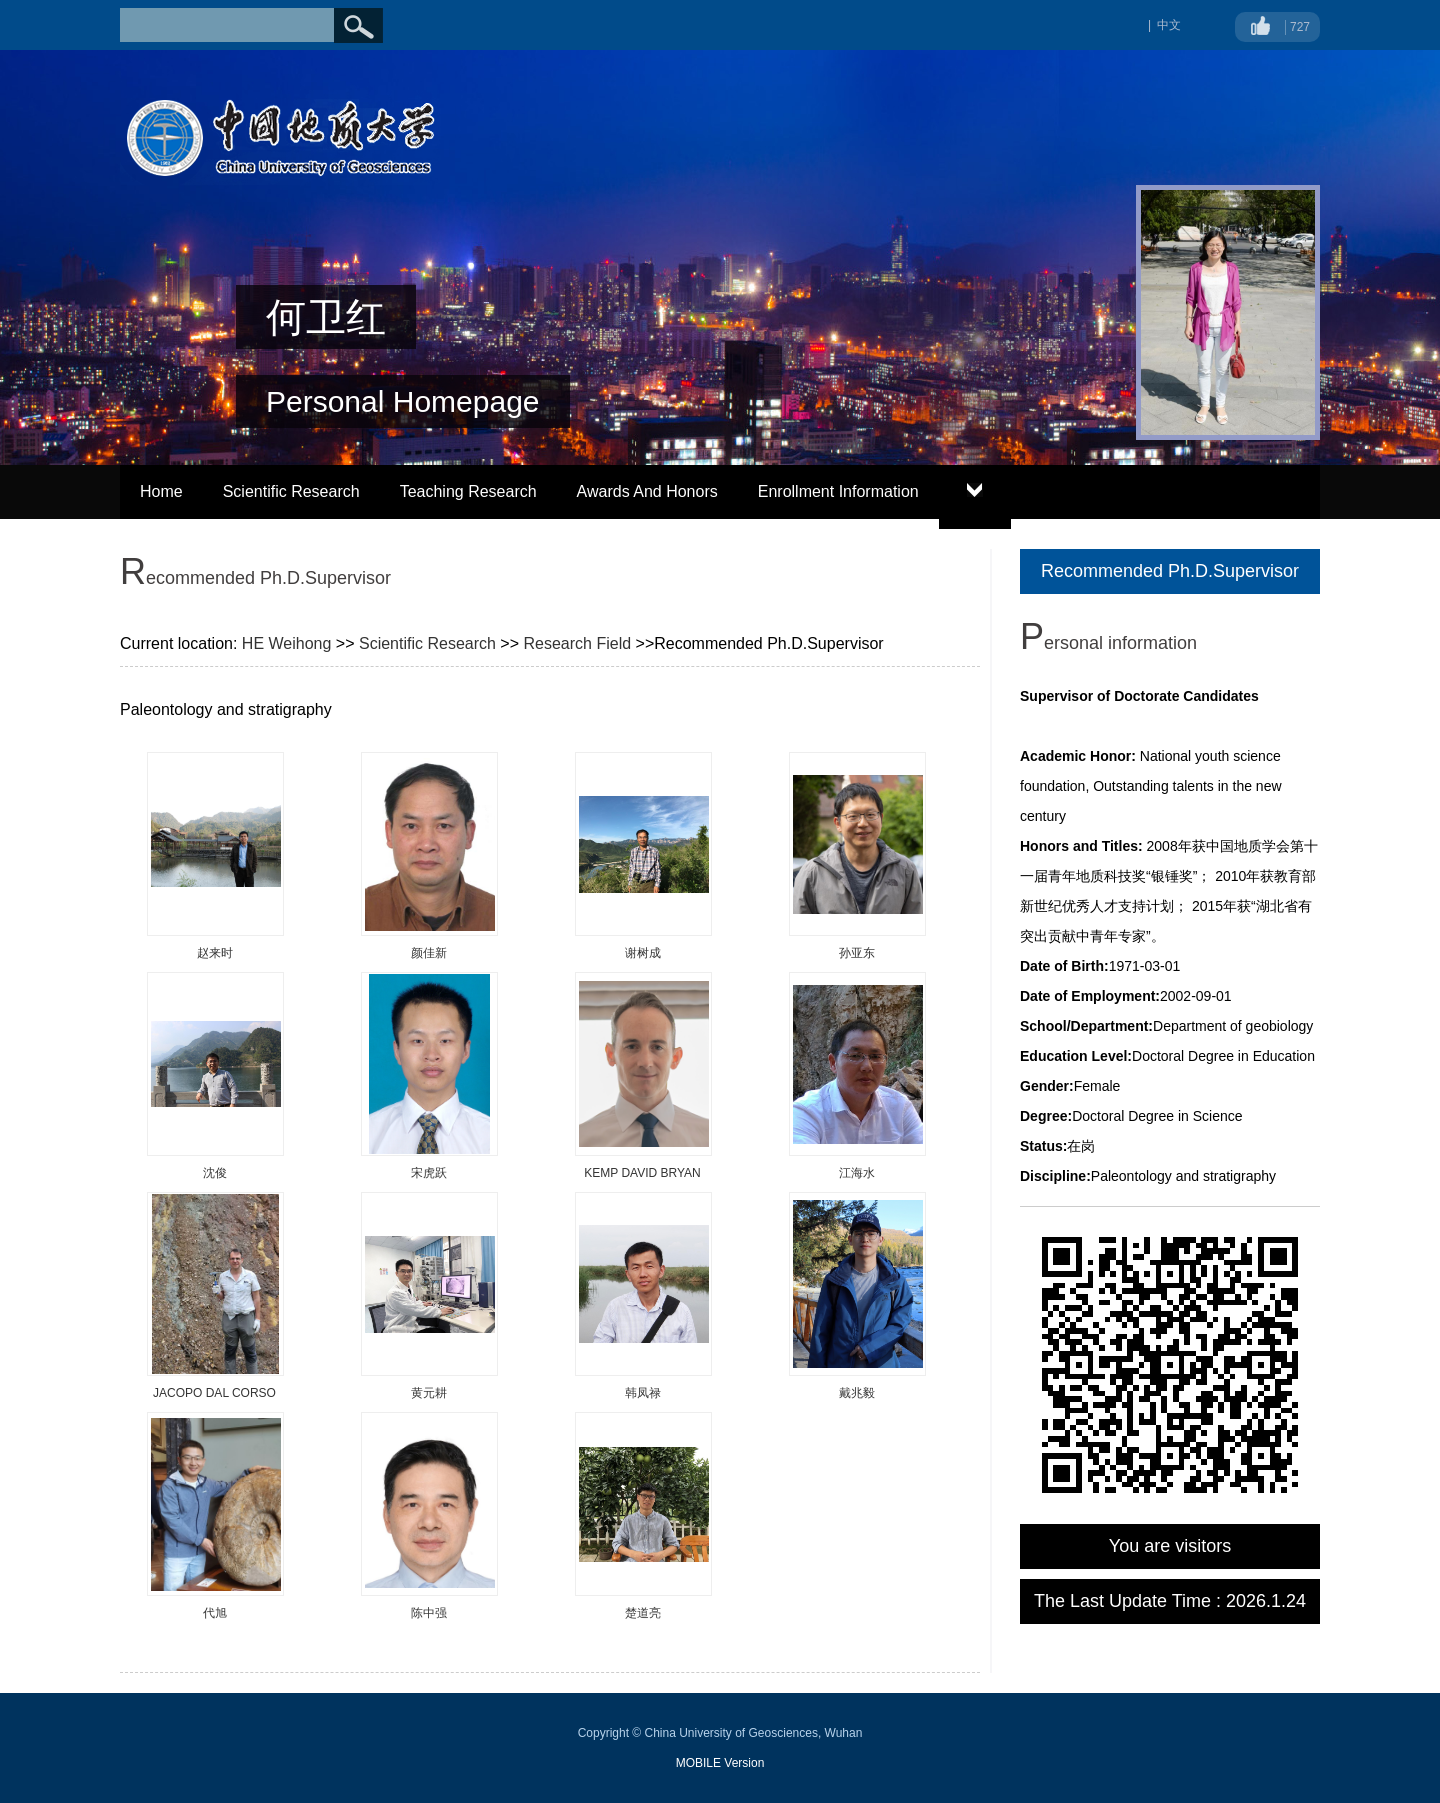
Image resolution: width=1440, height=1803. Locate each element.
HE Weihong (287, 643)
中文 (1169, 25)
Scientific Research (291, 491)
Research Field (577, 643)
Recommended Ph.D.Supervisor (1170, 571)
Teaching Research (468, 491)
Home (161, 491)
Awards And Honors (647, 491)
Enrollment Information (838, 491)
